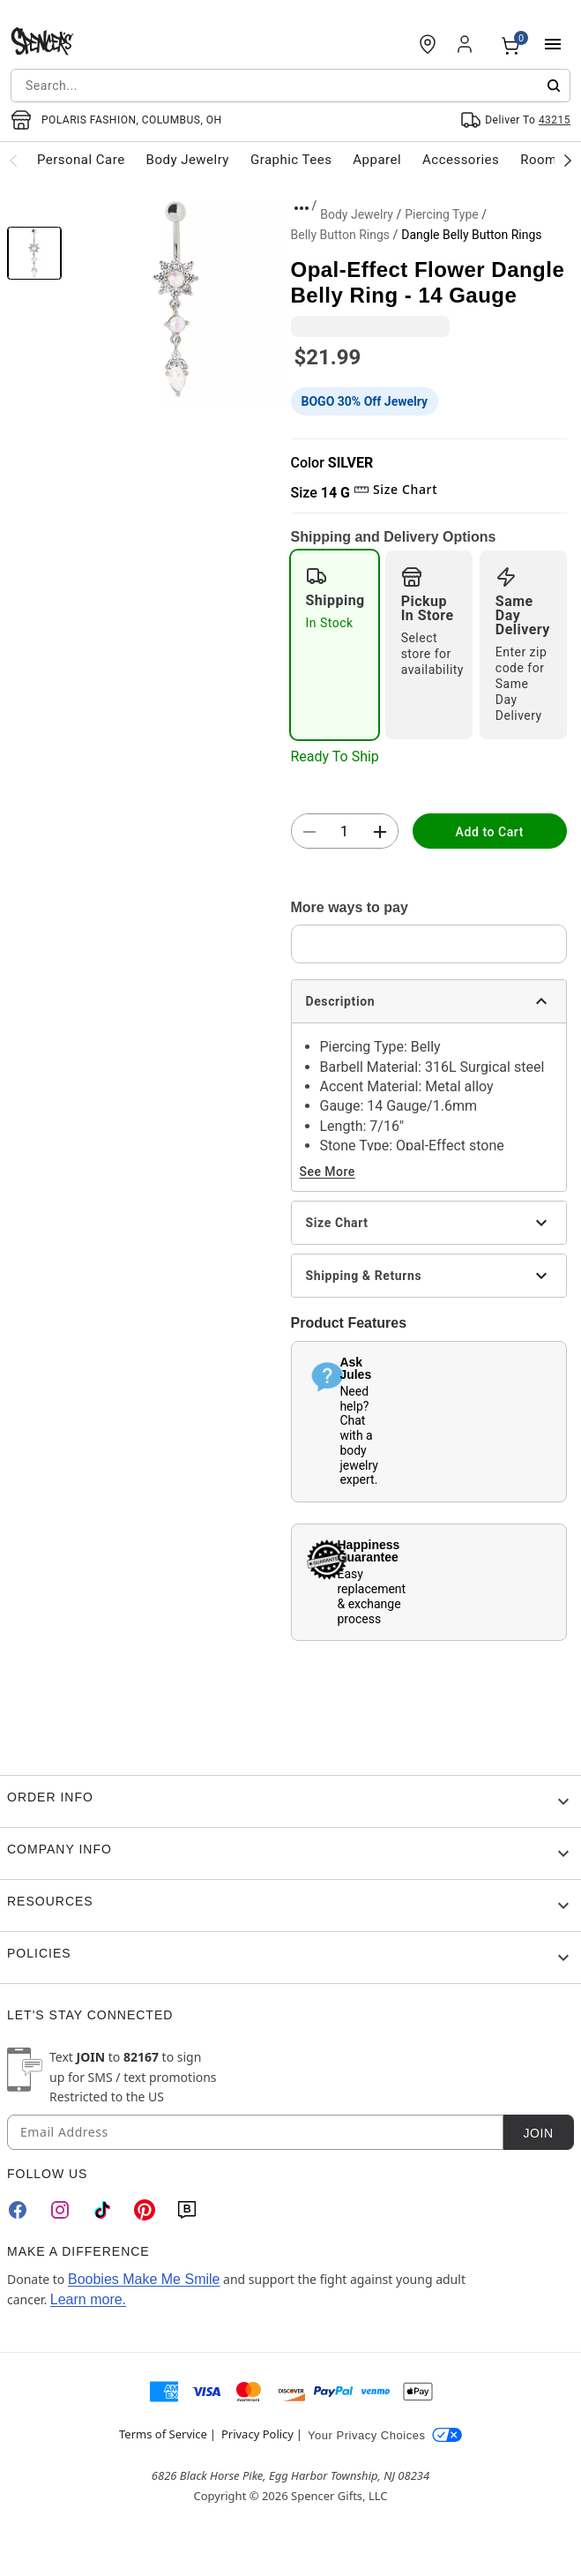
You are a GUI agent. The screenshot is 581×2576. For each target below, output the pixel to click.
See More (327, 1171)
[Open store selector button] (116, 120)
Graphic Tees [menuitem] (290, 160)
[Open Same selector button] (515, 120)
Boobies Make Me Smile (144, 2279)
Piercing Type (442, 214)
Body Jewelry (356, 214)
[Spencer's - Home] (42, 44)
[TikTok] (102, 2210)
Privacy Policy (257, 2434)
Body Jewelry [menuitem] (187, 160)
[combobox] (290, 85)
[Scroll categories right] (568, 160)
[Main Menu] (552, 44)
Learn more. (88, 2299)
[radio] (334, 644)
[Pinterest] (144, 2210)
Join (538, 2133)
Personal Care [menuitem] (81, 160)
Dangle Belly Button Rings (471, 235)
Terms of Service (163, 2434)
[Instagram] (60, 2210)
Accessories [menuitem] (460, 160)
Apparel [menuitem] (377, 160)
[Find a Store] (427, 44)
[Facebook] (17, 2210)
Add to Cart (490, 832)
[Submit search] (554, 85)
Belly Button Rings (341, 235)
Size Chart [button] (395, 489)
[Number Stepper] (344, 832)
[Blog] (186, 2210)
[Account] (466, 44)
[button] (176, 299)
